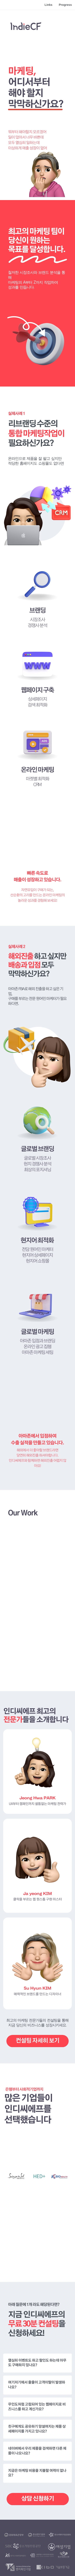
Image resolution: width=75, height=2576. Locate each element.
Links (48, 5)
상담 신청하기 (37, 2499)
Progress (65, 5)
